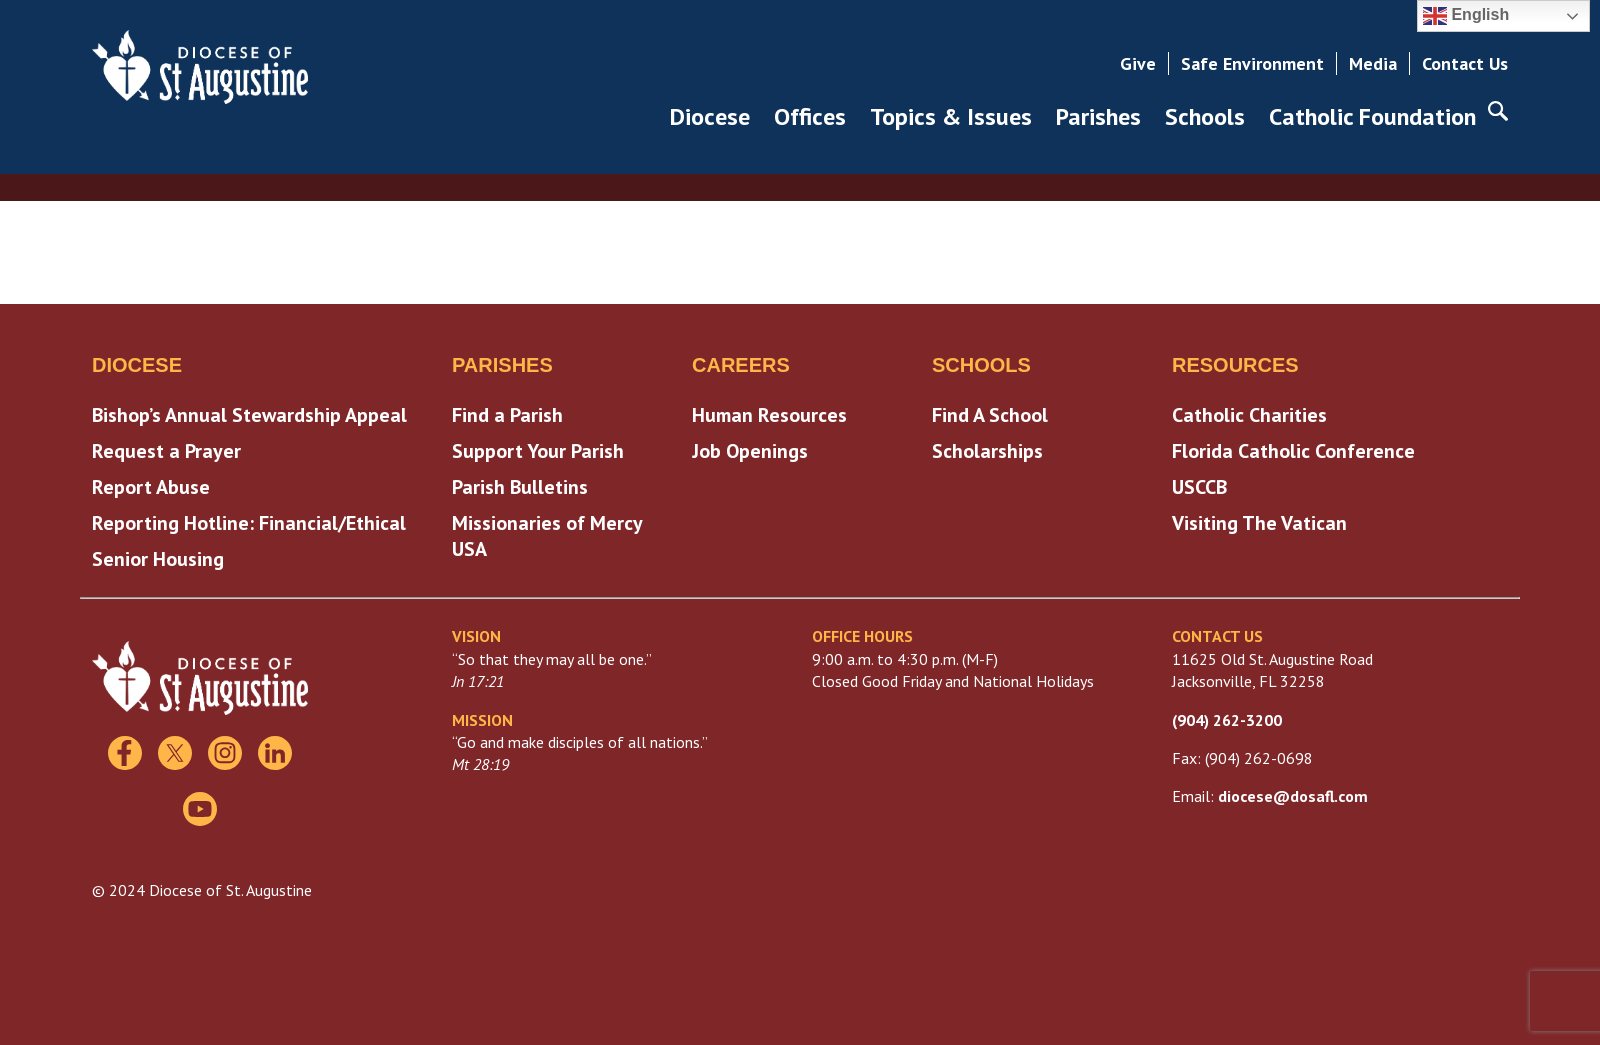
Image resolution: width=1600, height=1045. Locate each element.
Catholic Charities (1249, 415)
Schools (1205, 116)
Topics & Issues (951, 116)
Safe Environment (1252, 63)
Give (1138, 63)
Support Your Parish (538, 451)
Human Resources (769, 415)
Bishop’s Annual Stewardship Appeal (249, 415)
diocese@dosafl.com (1293, 796)
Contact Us (1465, 63)
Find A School (990, 415)
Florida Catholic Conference (1293, 451)
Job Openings (750, 451)
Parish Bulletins (520, 487)
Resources (1235, 365)
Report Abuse (151, 487)
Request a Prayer (166, 451)
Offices (810, 116)
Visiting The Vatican (1259, 523)
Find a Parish (507, 415)
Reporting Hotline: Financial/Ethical (249, 523)
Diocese (710, 116)
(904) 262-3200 (1227, 720)
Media (1373, 63)
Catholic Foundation (1372, 116)
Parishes (1098, 116)
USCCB (1199, 487)
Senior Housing (158, 559)
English (1466, 16)
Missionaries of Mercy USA (547, 536)
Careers (741, 365)
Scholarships (987, 451)
